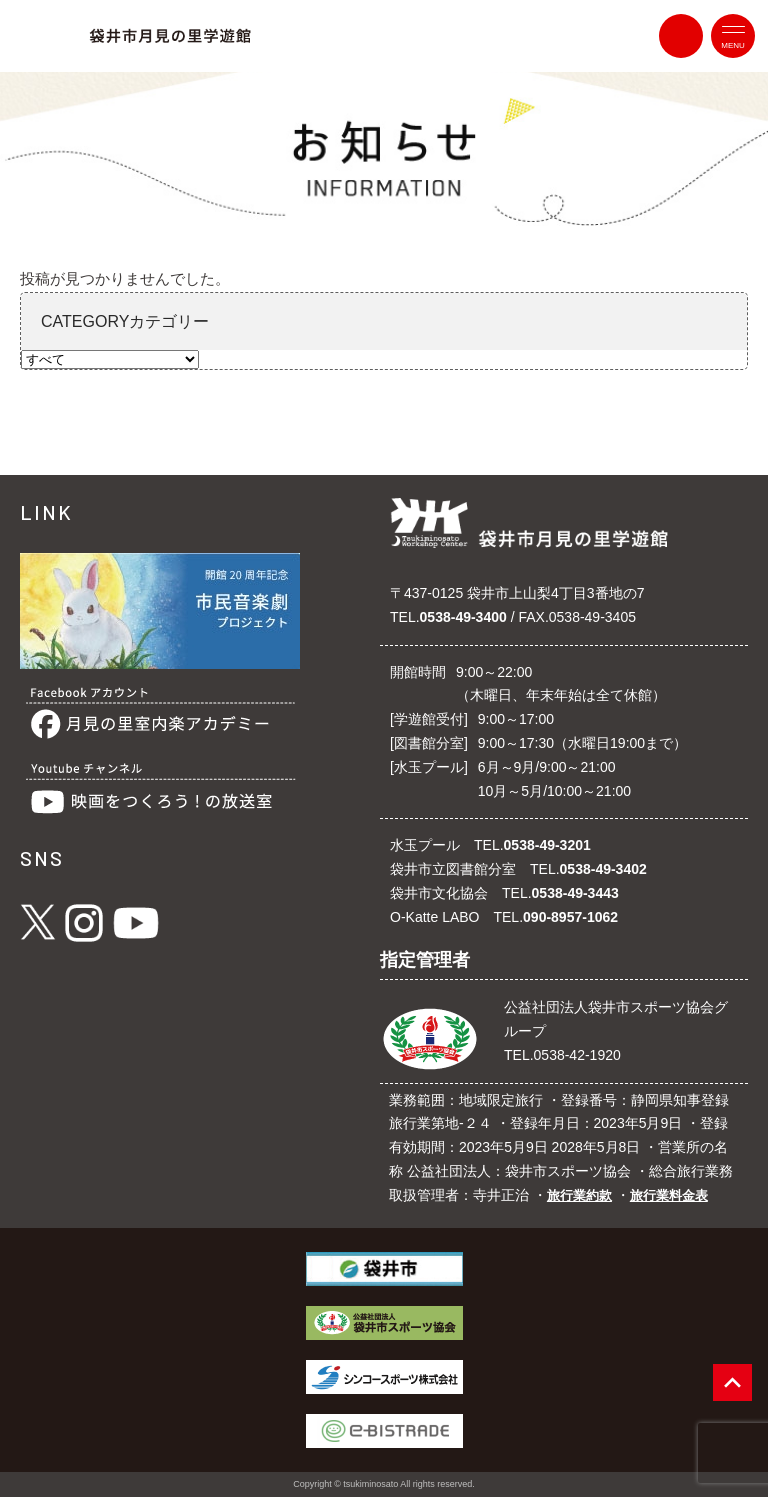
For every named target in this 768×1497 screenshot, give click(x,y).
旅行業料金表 (669, 1195)
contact (681, 36)
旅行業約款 (579, 1195)
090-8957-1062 (570, 917)
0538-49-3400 (463, 617)
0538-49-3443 (575, 893)
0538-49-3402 (603, 869)
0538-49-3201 (547, 845)
